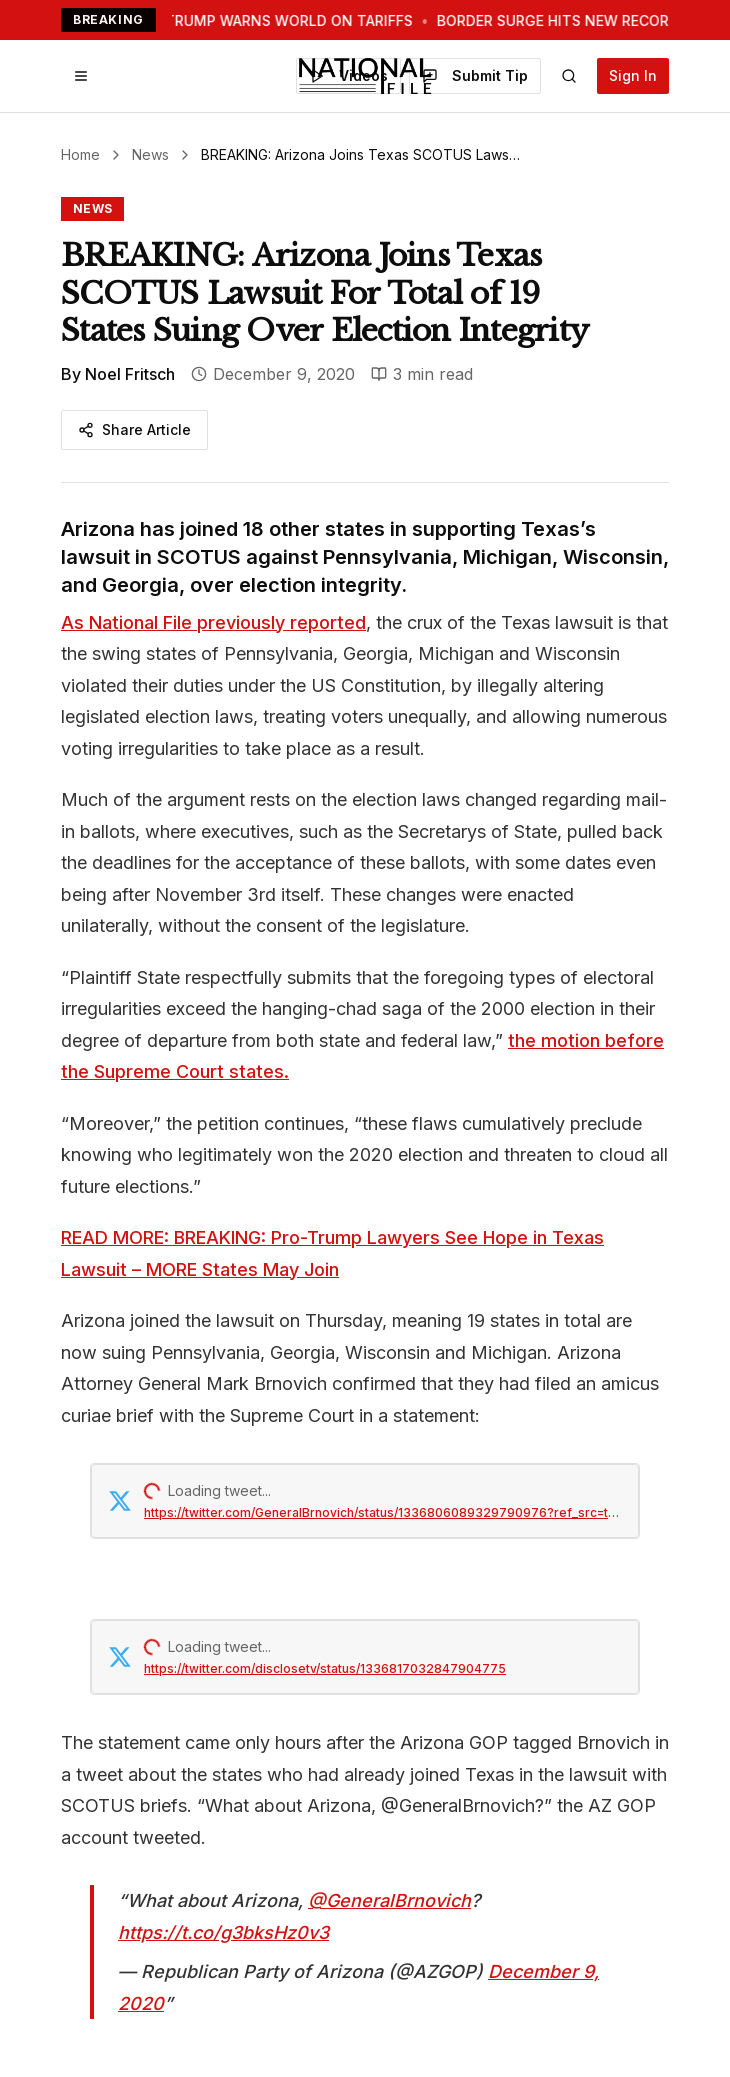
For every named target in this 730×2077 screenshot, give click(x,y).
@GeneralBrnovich (389, 1900)
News (150, 154)
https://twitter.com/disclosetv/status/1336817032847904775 (325, 1668)
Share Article (134, 429)
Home (80, 154)
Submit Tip (475, 75)
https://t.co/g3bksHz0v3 (223, 1932)
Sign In (633, 75)
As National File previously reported (213, 622)
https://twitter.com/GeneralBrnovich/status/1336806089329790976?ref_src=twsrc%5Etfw (383, 1512)
